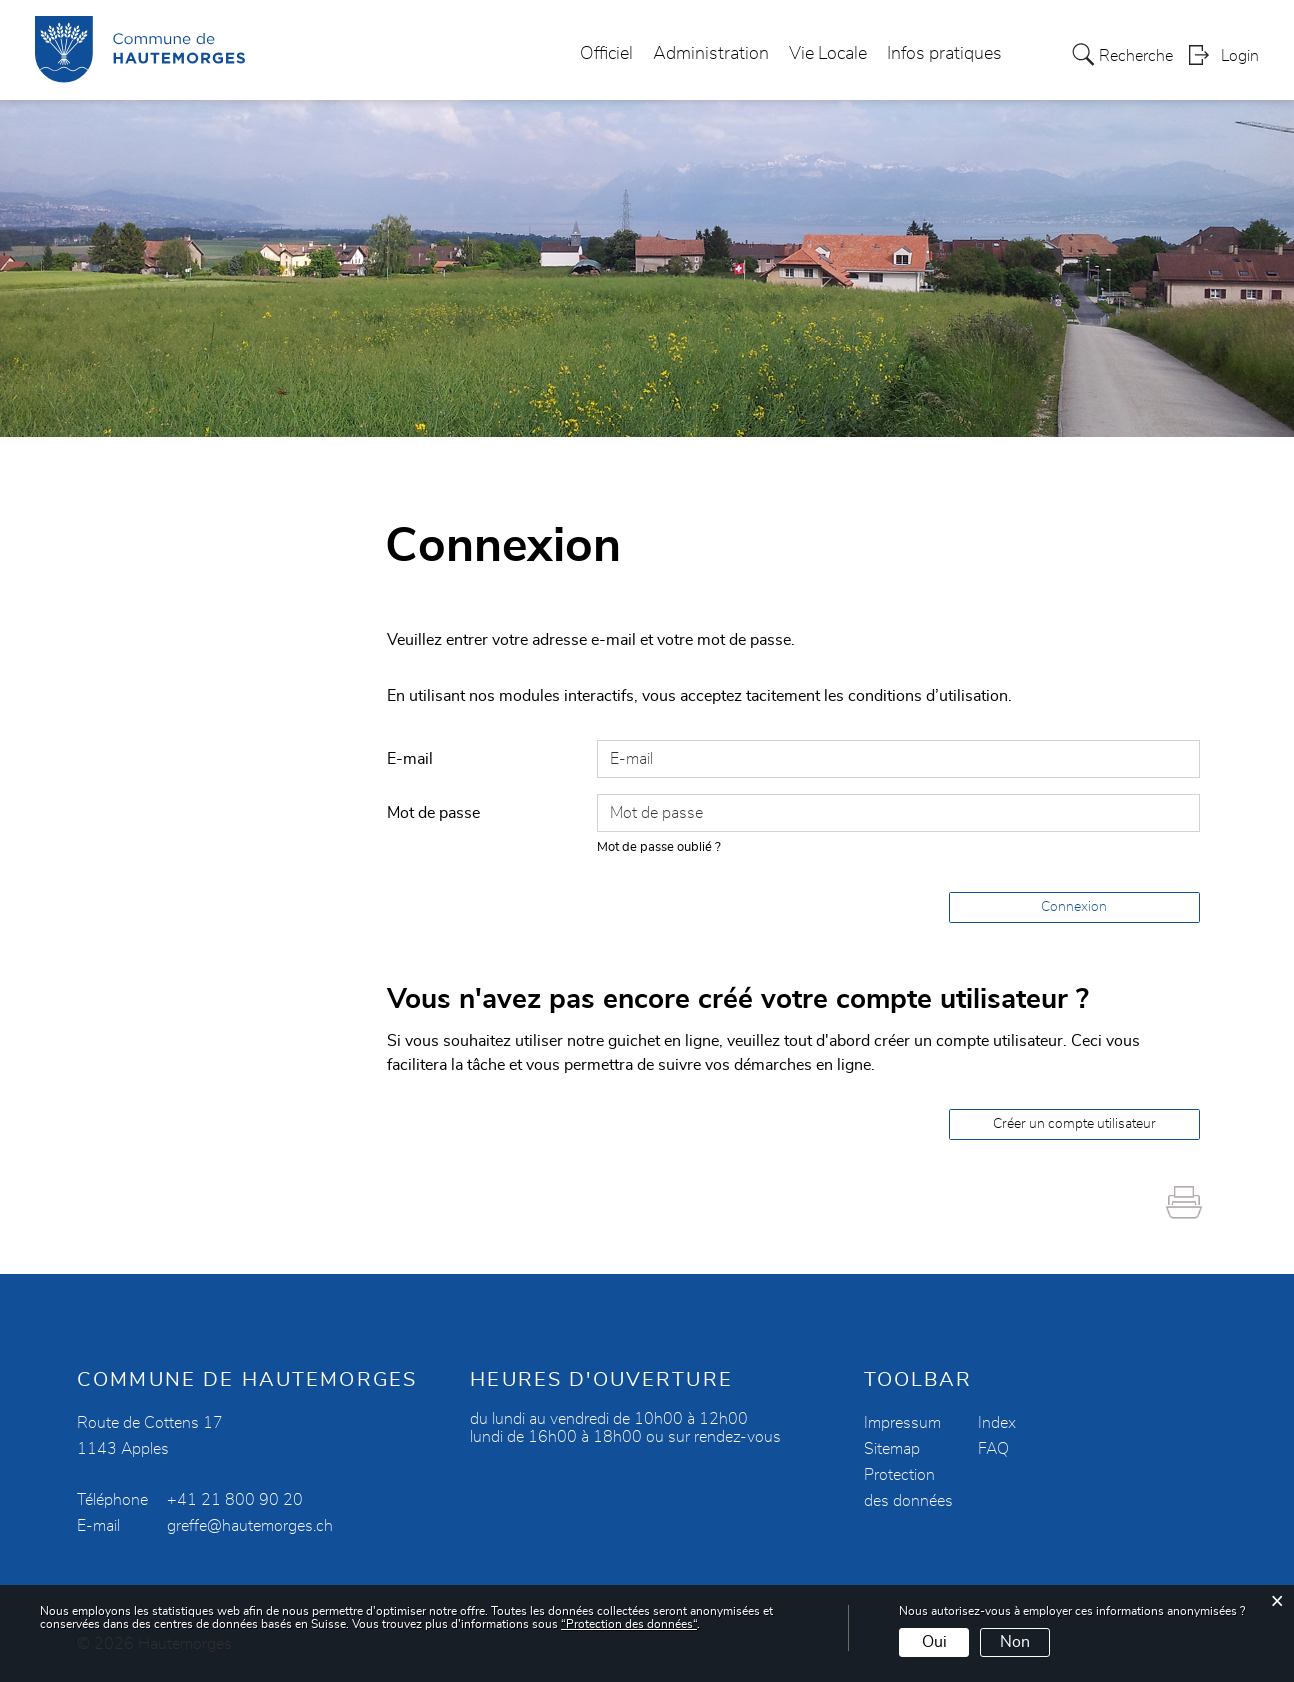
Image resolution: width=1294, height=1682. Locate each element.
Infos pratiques (944, 54)
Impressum (902, 1423)
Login (1240, 56)
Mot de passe (433, 813)
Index (997, 1423)
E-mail (410, 759)
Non (1015, 1642)
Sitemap (892, 1449)
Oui (934, 1642)
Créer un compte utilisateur (1074, 1124)
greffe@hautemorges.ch (250, 1526)
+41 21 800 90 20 (235, 1500)
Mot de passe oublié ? (659, 847)
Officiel (606, 54)
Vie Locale (828, 54)
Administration (711, 54)
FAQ (993, 1449)
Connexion (1074, 907)
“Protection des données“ (629, 1624)
